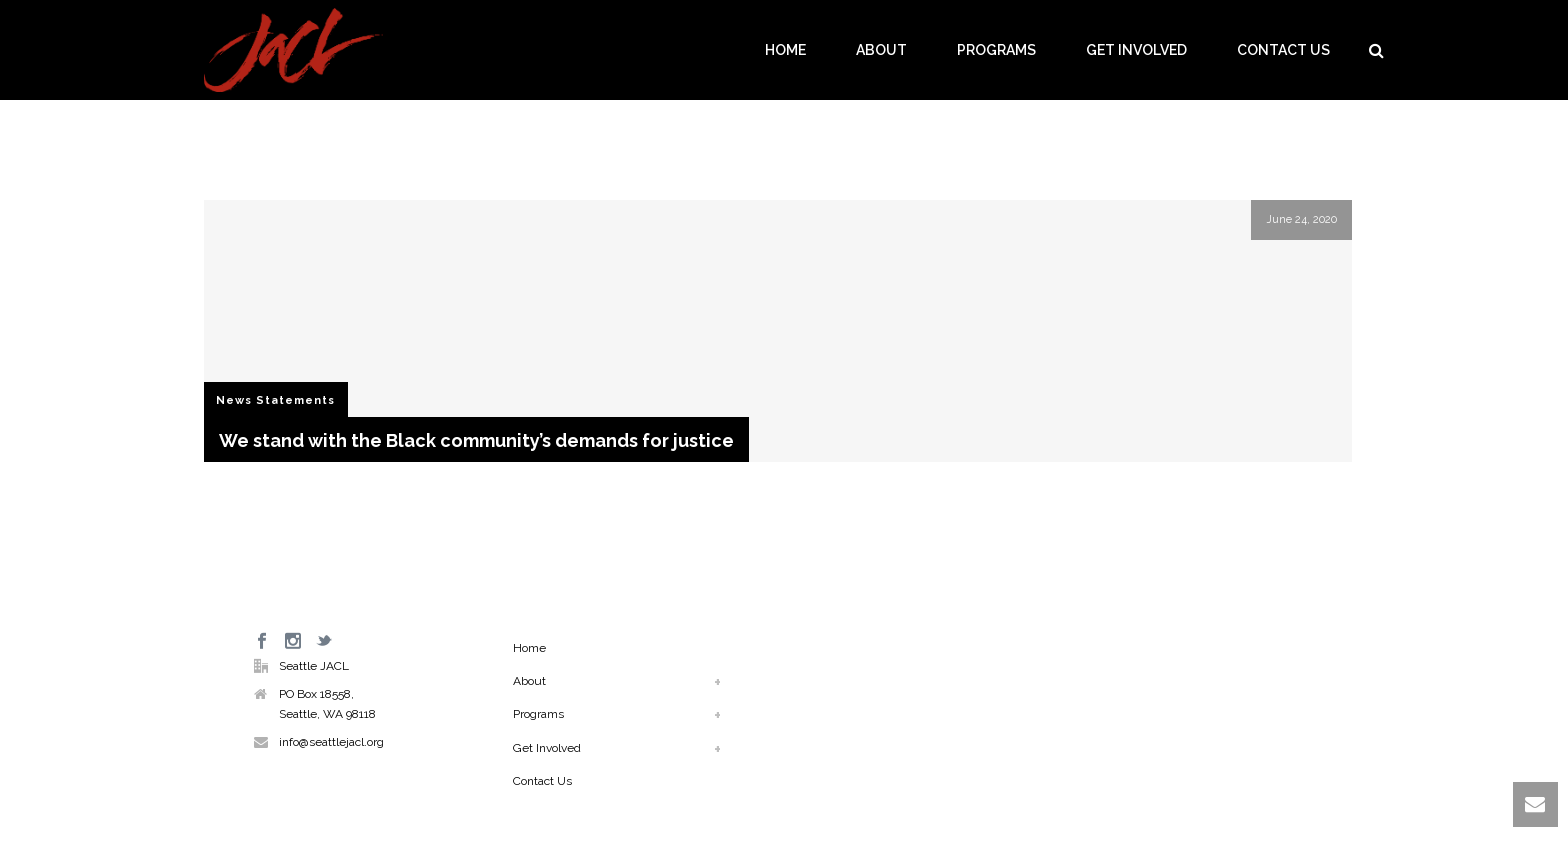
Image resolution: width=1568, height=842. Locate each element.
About (881, 50)
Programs (996, 50)
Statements (295, 400)
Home (785, 50)
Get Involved (1136, 50)
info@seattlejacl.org (331, 742)
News (234, 400)
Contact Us (1283, 50)
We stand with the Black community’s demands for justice (476, 440)
